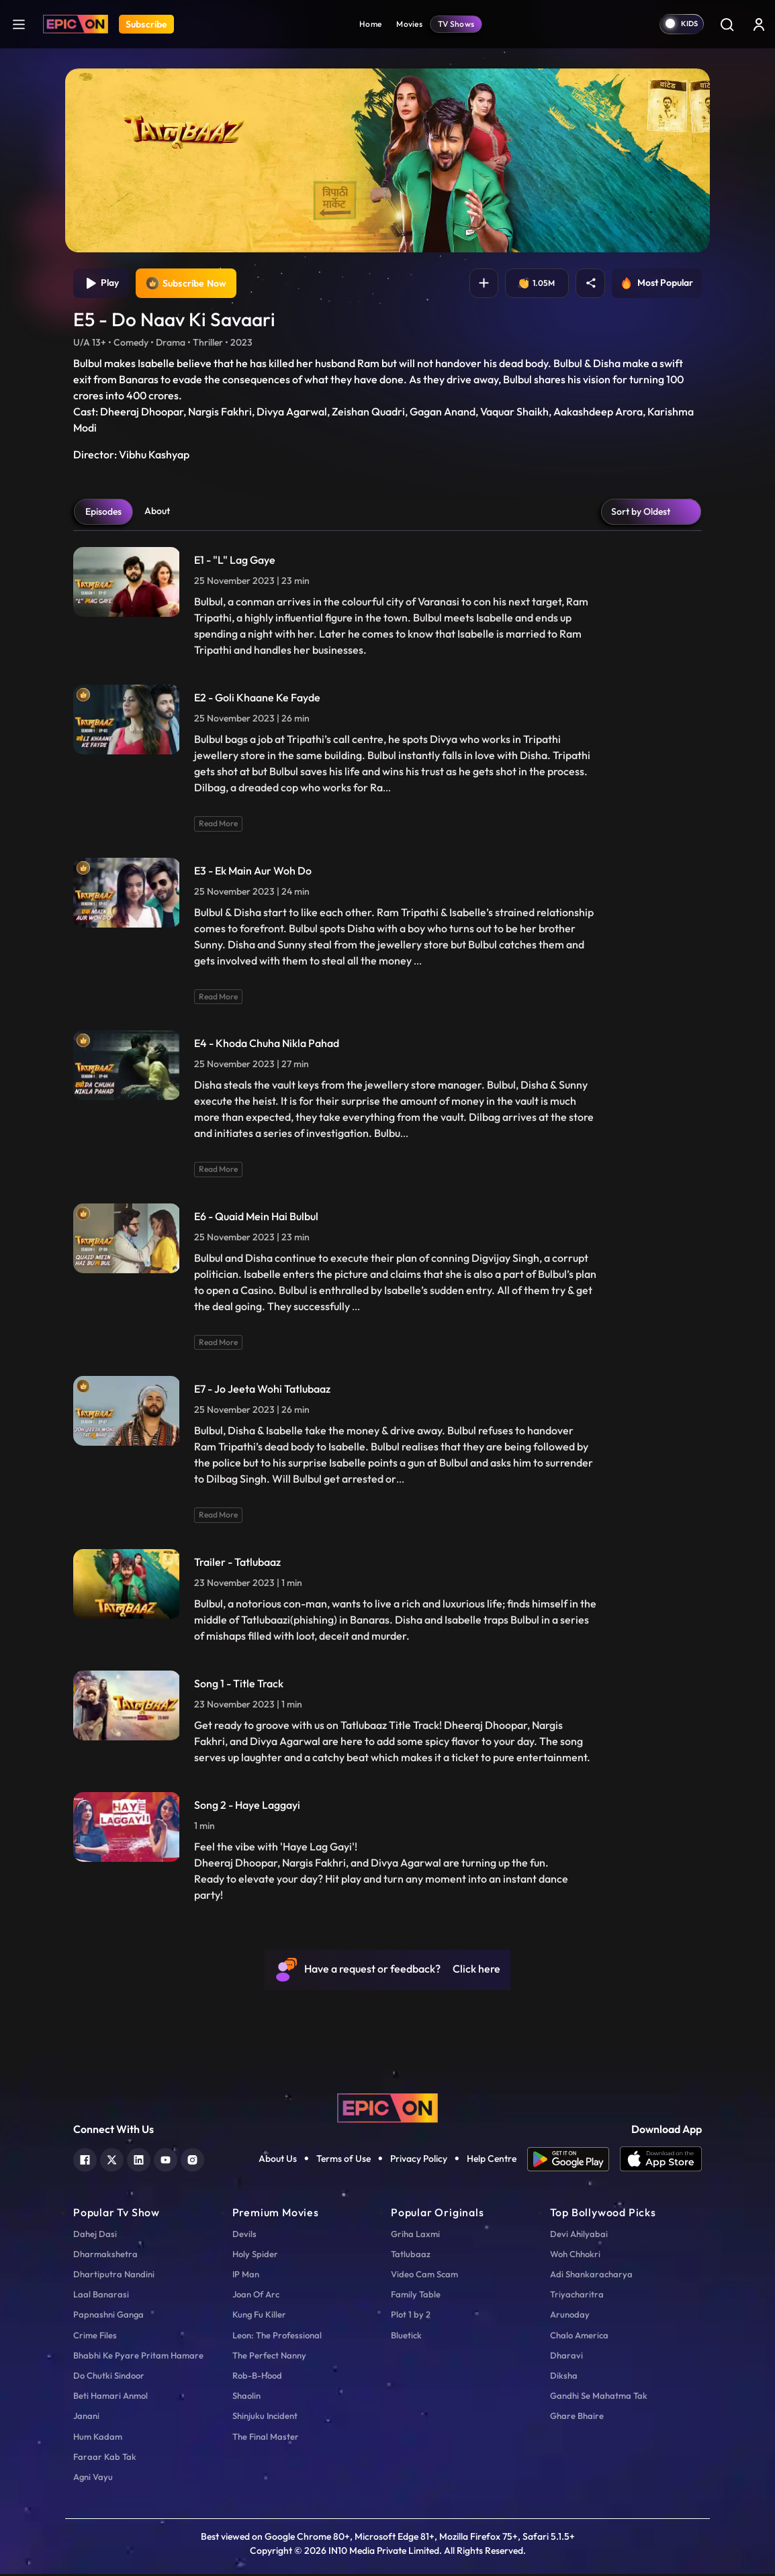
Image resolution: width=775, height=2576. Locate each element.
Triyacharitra (577, 2296)
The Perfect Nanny (269, 2356)
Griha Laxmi (415, 2235)
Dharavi (566, 2356)
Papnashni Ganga (108, 2316)
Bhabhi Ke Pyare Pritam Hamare (138, 2356)
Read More (218, 825)
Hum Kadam (97, 2437)
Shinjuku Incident (265, 2417)
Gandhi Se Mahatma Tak (598, 2397)
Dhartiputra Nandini (113, 2276)
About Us (278, 2160)
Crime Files (95, 2336)
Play (102, 284)
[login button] (759, 24)
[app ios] (661, 2160)
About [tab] (157, 512)
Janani (86, 2417)
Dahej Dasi (95, 2235)
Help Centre (491, 2160)
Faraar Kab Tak (104, 2458)
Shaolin (246, 2397)
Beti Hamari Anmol (110, 2397)
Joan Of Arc (255, 2296)
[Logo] (75, 24)
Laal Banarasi (101, 2296)
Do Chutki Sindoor (108, 2377)
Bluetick (406, 2336)
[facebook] (85, 2159)
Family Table (416, 2296)
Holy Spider (255, 2255)
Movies (409, 24)
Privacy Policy (418, 2160)
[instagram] (192, 2159)
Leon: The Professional (277, 2336)
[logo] (387, 2109)
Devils (244, 2235)
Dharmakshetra (105, 2255)
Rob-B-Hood (257, 2377)
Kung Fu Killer (259, 2316)
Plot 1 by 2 (410, 2316)
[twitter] (112, 2159)
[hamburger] (19, 23)
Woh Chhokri (575, 2255)
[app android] (573, 2160)
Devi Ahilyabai (579, 2235)
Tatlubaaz (410, 2255)
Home (370, 24)
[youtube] (165, 2159)
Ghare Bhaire (577, 2417)
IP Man (245, 2276)
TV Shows (456, 24)
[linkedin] (138, 2159)
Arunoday (570, 2316)
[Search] (726, 24)
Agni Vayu (93, 2478)
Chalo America (579, 2336)
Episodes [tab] (103, 513)
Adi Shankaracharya (591, 2276)
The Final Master (265, 2437)
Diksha (564, 2377)
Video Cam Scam (424, 2276)
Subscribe (146, 24)
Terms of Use (343, 2160)
